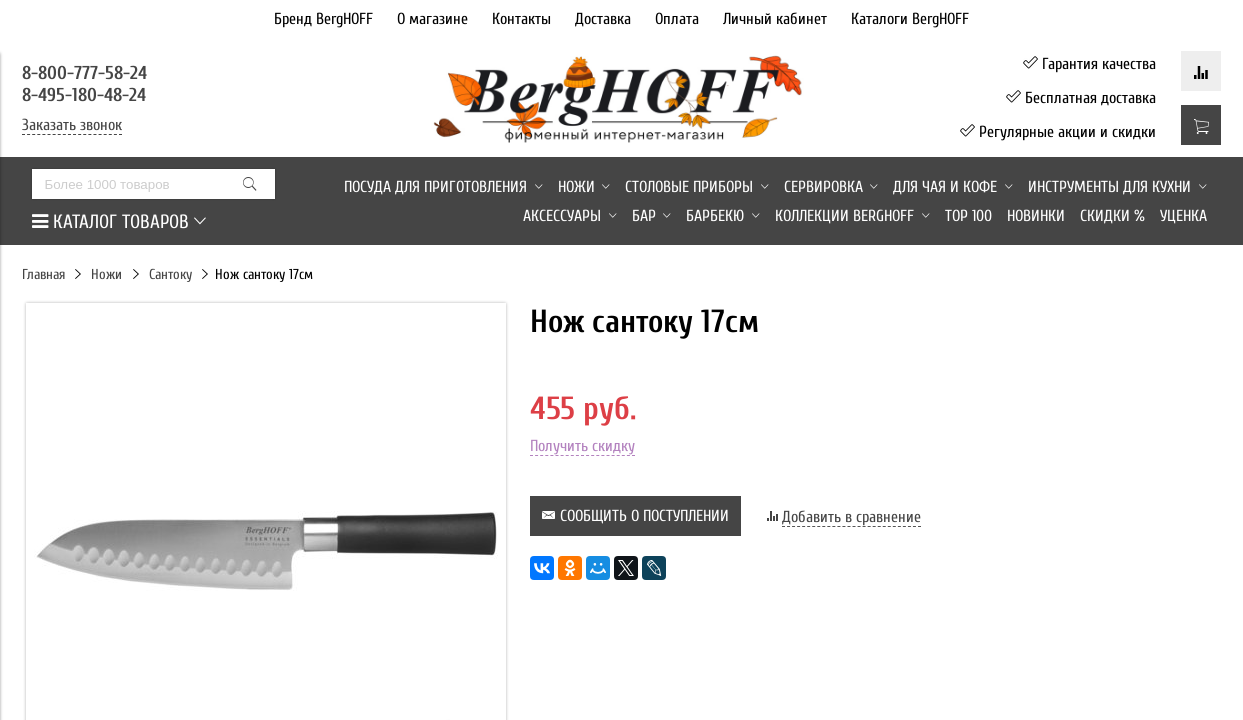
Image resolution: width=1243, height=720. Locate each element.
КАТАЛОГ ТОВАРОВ (119, 222)
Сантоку (170, 274)
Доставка (603, 19)
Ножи (106, 274)
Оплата (677, 19)
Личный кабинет (775, 19)
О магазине (432, 19)
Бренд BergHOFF (323, 19)
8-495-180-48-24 (84, 95)
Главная (43, 274)
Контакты (521, 19)
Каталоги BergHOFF (910, 19)
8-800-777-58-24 (87, 73)
